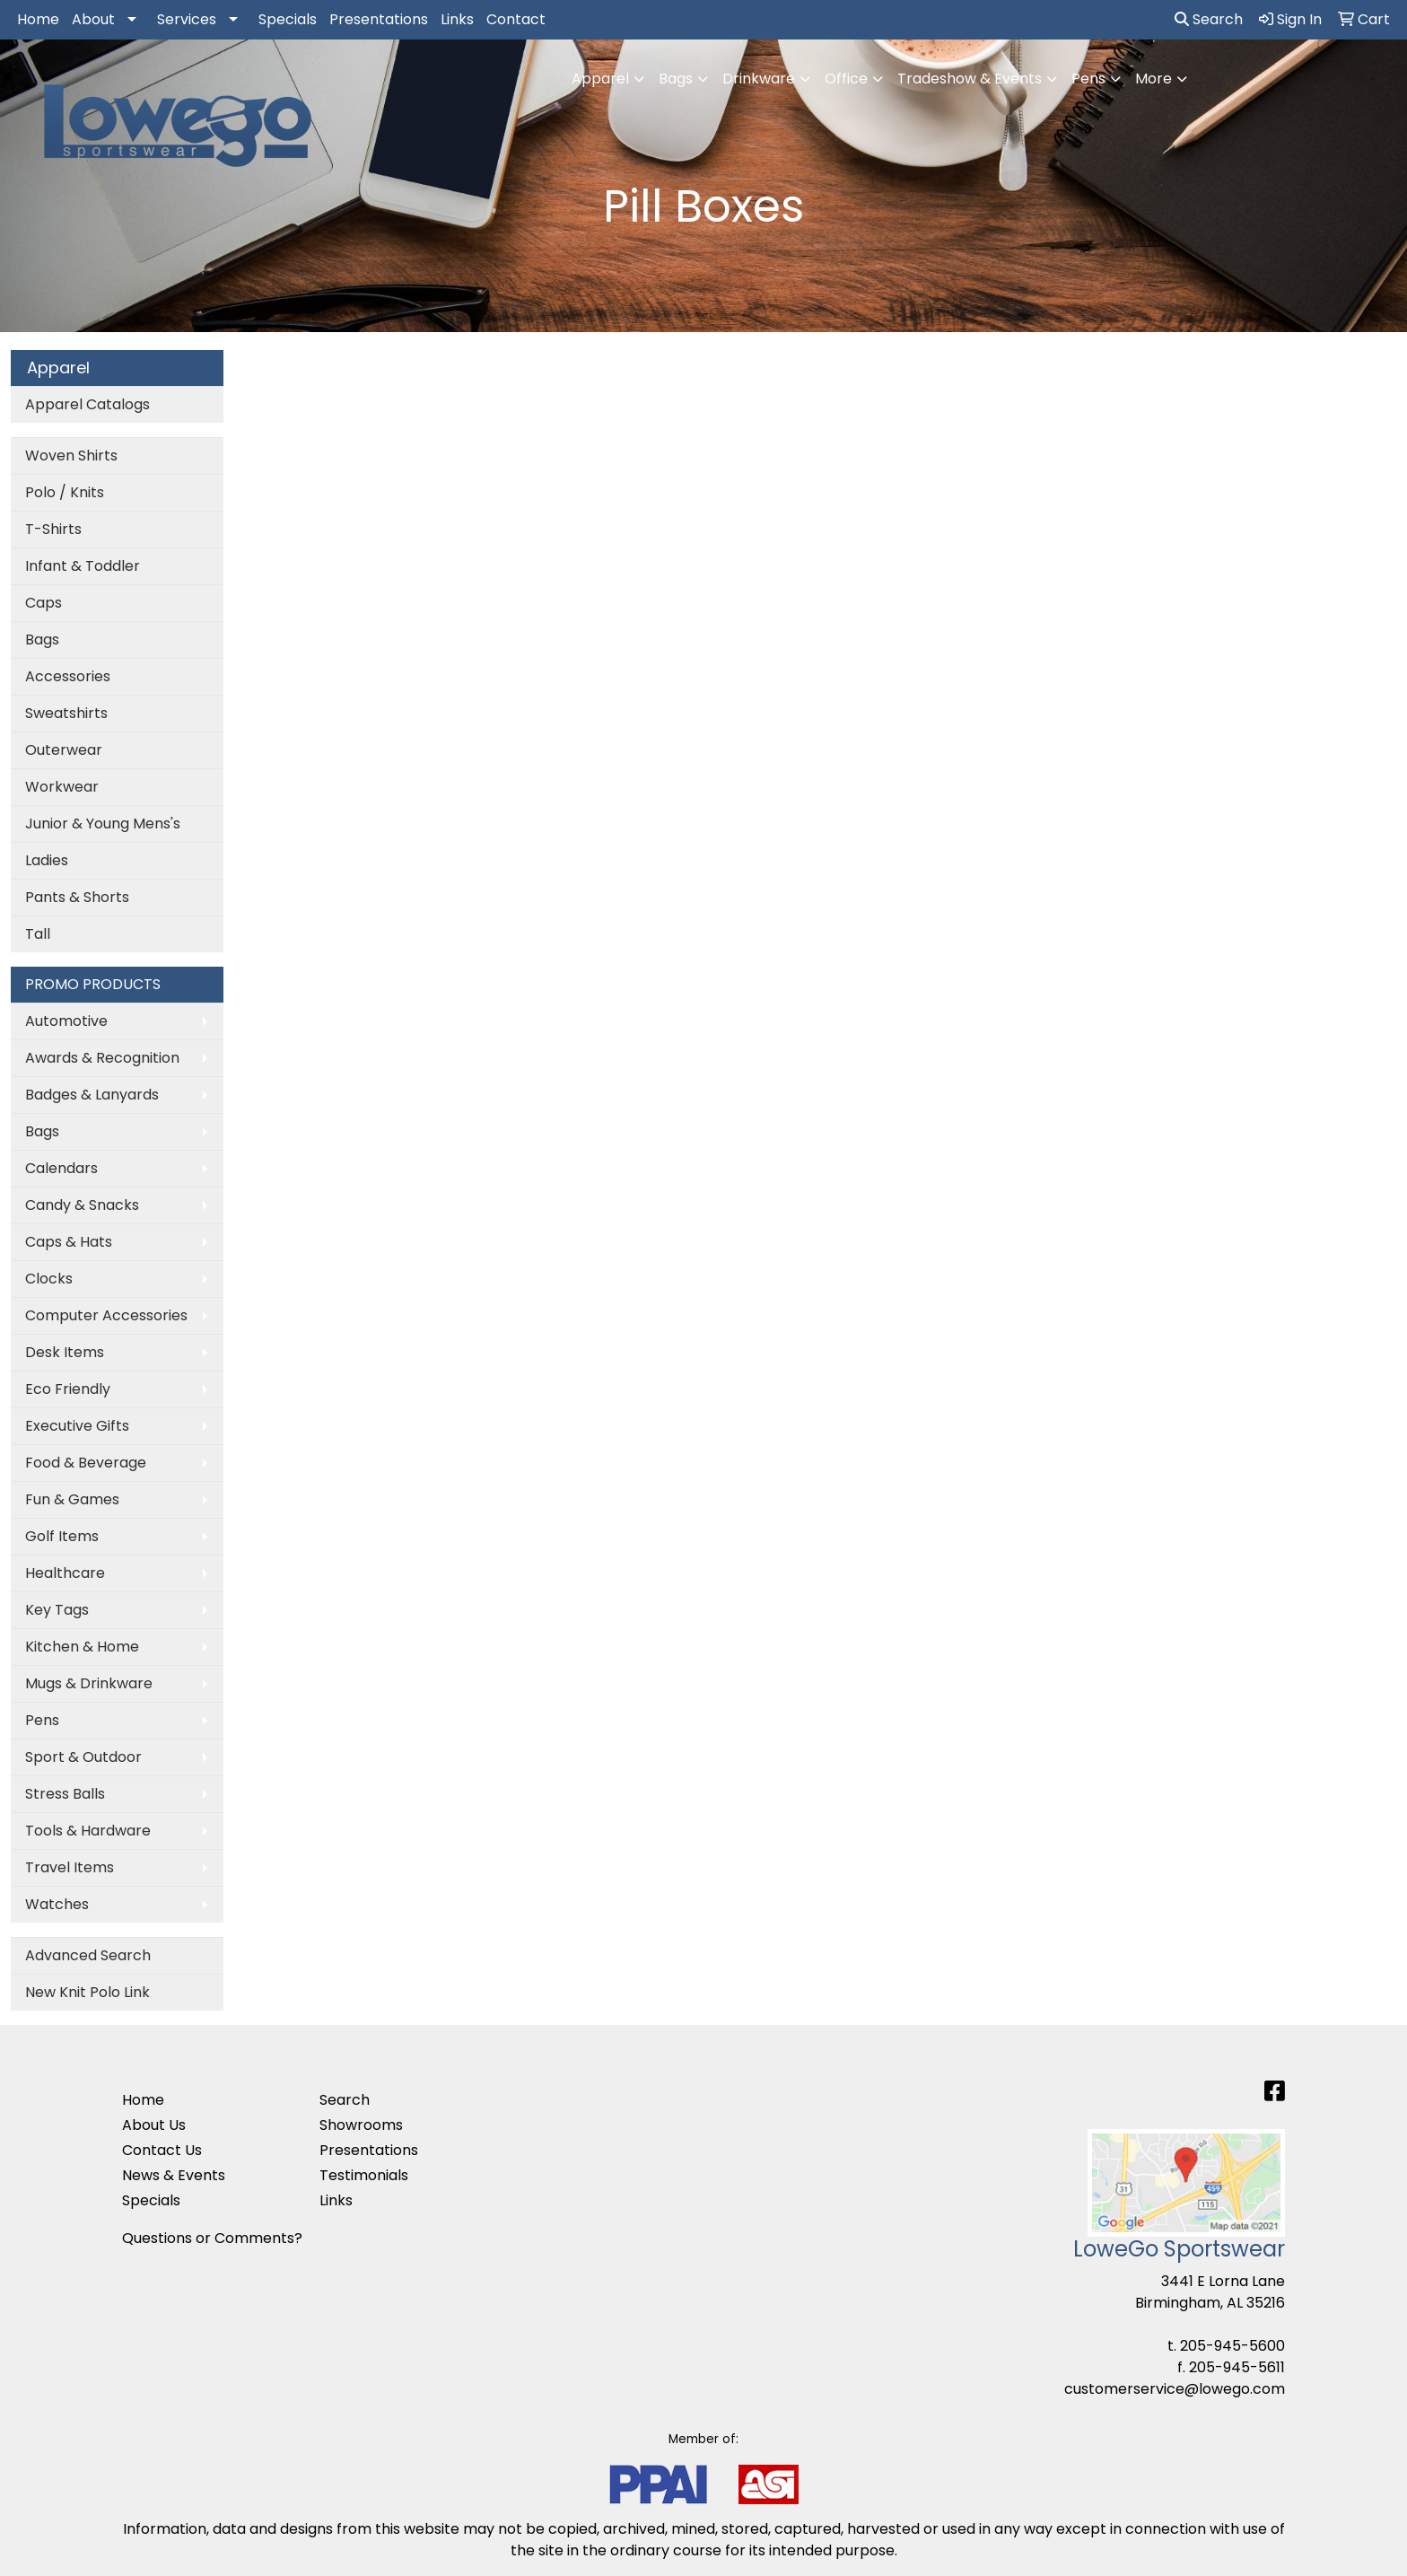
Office (846, 78)
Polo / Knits (64, 492)
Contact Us (162, 2150)
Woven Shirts (71, 455)
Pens (1088, 78)
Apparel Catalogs (87, 404)
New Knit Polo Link (87, 1992)
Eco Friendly (67, 1389)
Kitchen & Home (82, 1646)
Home (38, 19)
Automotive (66, 1021)
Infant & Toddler (82, 566)
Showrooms (361, 2125)
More (1153, 78)
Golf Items (62, 1536)
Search (1209, 19)
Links (457, 19)
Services (186, 19)
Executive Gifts (77, 1425)
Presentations (378, 19)
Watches (57, 1904)
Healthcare (65, 1573)
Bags (676, 78)
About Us (154, 2125)
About (93, 19)
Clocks (49, 1278)
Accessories (67, 676)
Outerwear (63, 750)
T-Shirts (53, 529)
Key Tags (57, 1609)
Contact (516, 19)
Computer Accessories (106, 1315)
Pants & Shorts (77, 897)
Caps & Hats (68, 1241)
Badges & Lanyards (92, 1094)
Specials (287, 19)
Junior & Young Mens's (102, 823)
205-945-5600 (1232, 2345)
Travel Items (69, 1867)
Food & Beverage (85, 1462)
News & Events (173, 2175)
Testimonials (363, 2175)
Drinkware (758, 78)
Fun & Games (72, 1499)
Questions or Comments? (212, 2238)
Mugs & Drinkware (89, 1683)
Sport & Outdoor (83, 1757)
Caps (43, 602)
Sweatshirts (66, 713)
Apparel (600, 78)
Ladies (46, 860)
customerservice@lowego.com (1174, 2389)
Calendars (61, 1168)
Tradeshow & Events (969, 78)
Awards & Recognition (102, 1057)
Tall (37, 934)
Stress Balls (65, 1793)
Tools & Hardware (88, 1830)
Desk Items (64, 1352)
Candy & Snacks (82, 1205)
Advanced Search (88, 1955)
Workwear (62, 786)
